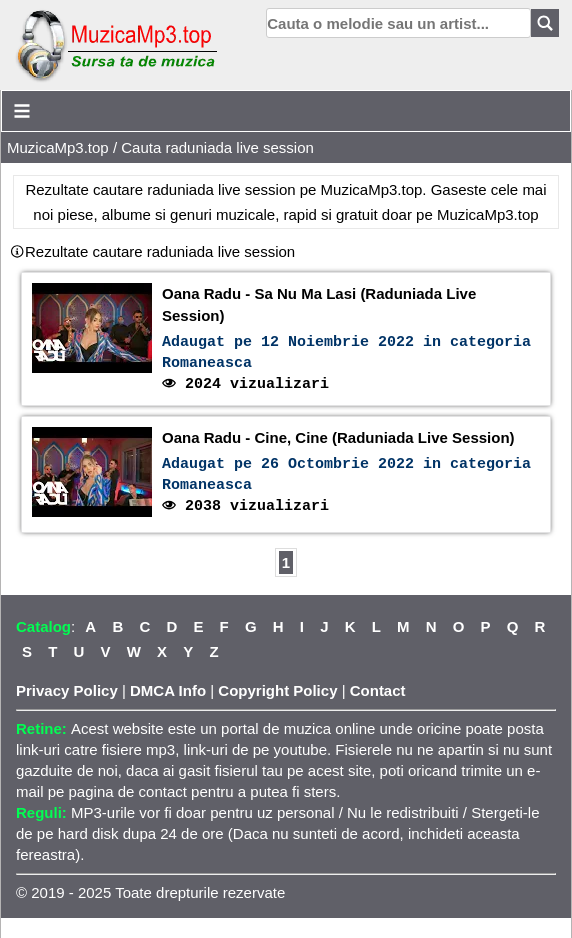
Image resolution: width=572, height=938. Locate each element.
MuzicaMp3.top (58, 147)
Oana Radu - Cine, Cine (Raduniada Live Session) (338, 437)
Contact (378, 690)
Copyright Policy (277, 690)
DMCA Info (168, 690)
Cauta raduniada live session (217, 147)
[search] (398, 23)
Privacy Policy (67, 690)
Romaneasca (207, 363)
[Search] (545, 23)
